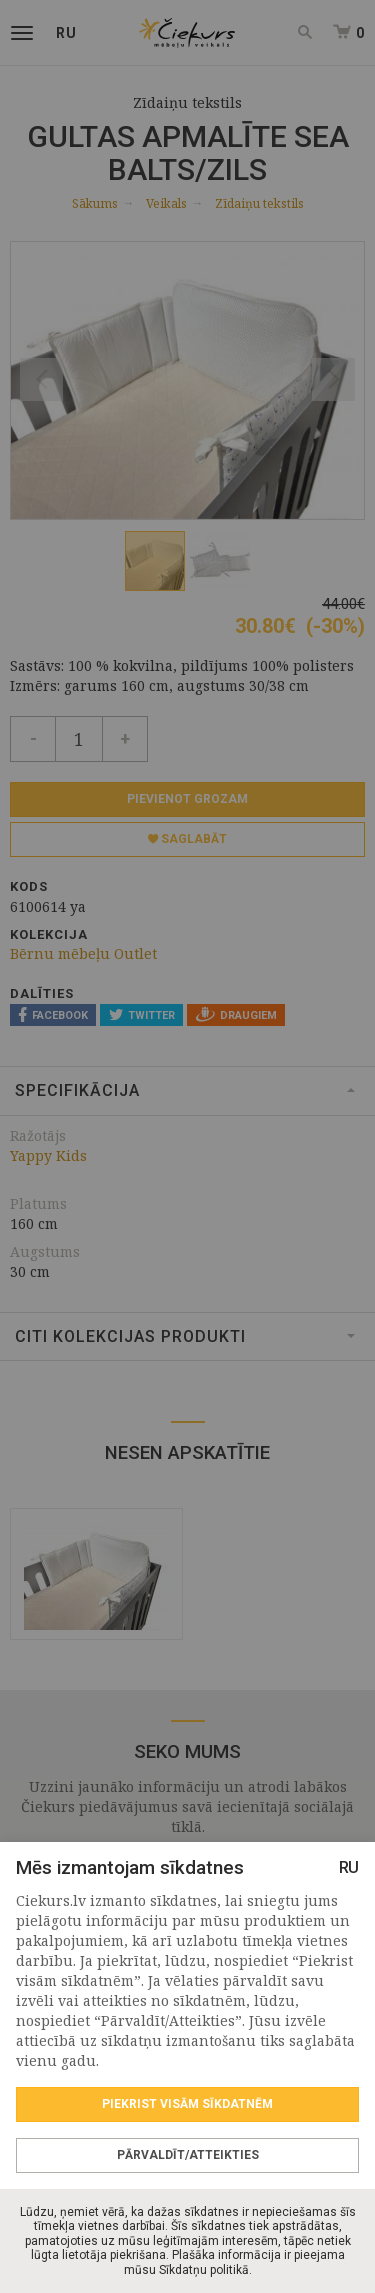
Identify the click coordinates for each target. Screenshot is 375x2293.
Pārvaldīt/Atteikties (188, 2155)
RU (349, 1867)
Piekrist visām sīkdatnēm (187, 2104)
